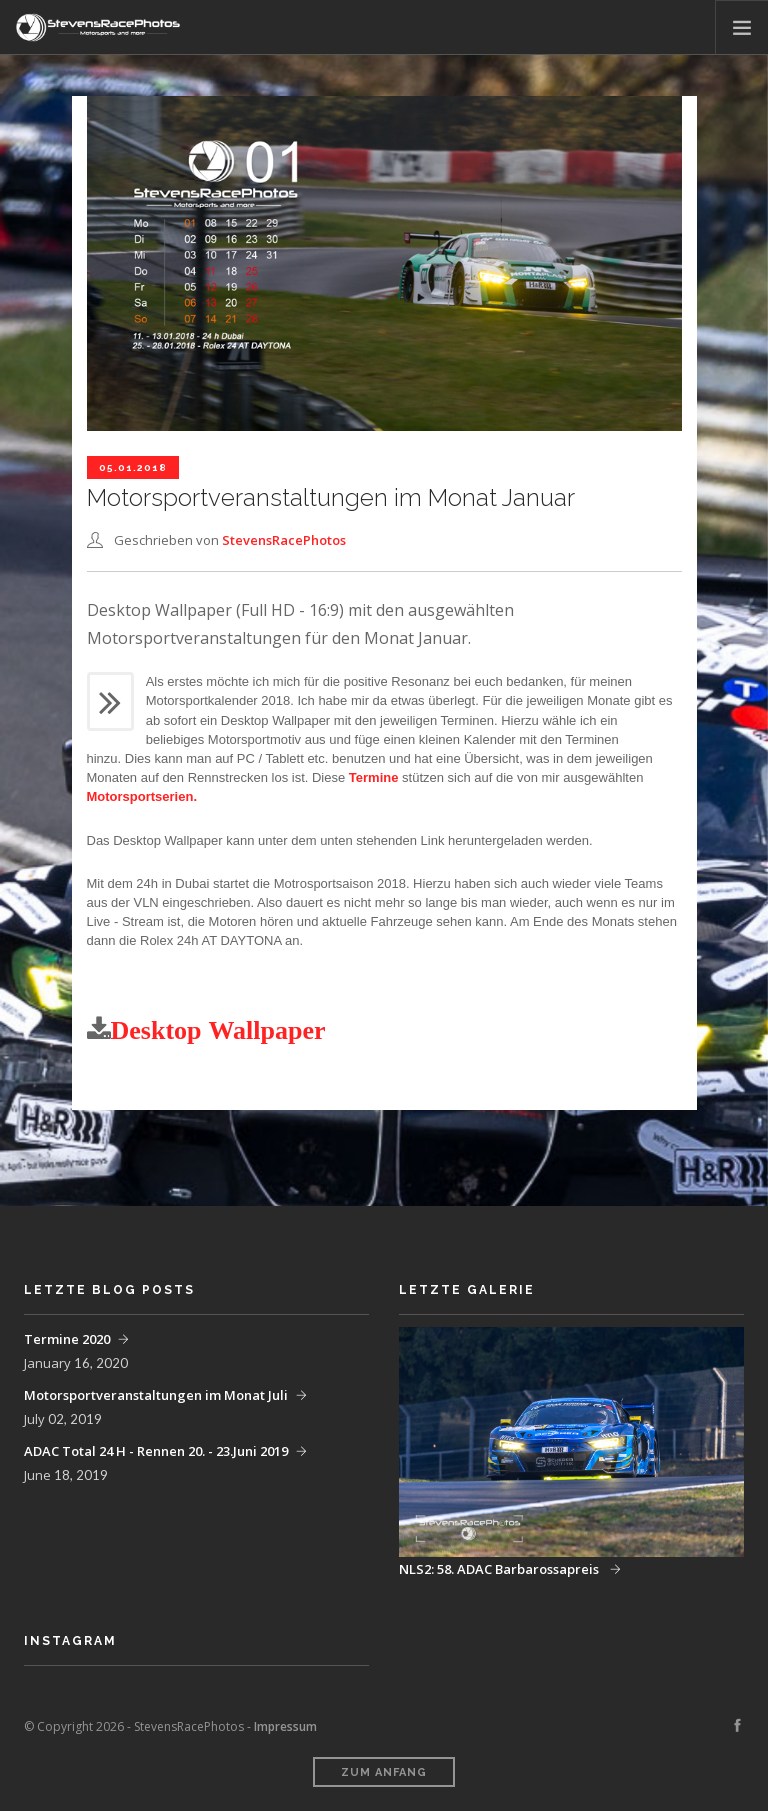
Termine (374, 777)
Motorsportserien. (142, 796)
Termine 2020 (67, 1339)
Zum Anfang (384, 1772)
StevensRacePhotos (284, 540)
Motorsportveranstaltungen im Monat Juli (156, 1395)
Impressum (285, 1726)
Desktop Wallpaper (218, 1030)
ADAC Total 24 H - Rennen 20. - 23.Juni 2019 (156, 1451)
